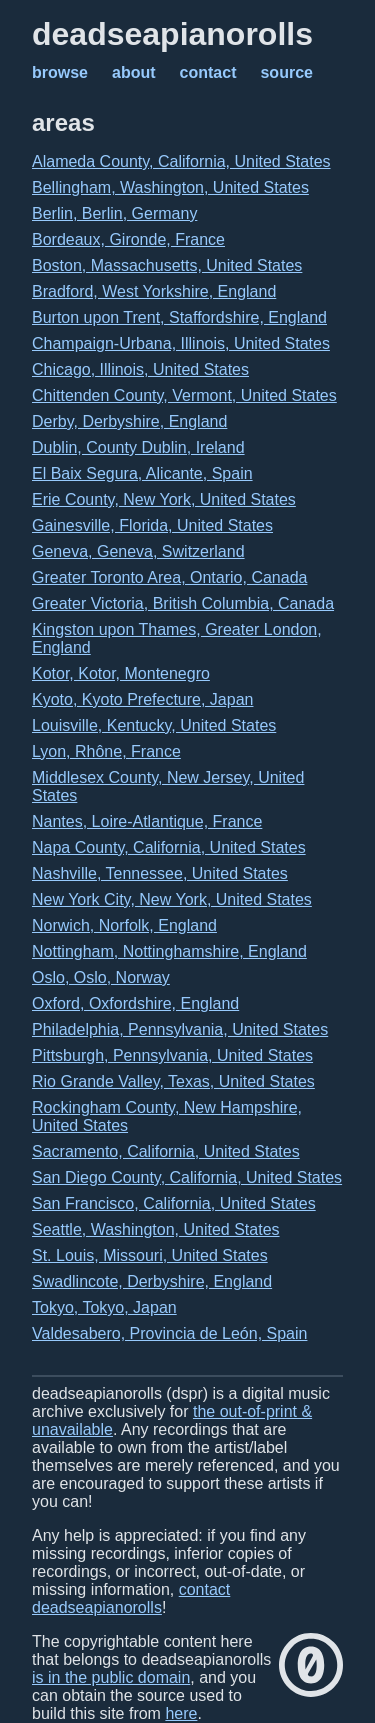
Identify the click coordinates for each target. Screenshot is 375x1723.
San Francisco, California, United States (174, 1203)
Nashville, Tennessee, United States (160, 873)
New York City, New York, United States (172, 899)
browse (60, 72)
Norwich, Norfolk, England (124, 925)
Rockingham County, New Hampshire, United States (167, 1116)
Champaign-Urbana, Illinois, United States (181, 343)
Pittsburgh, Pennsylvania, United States (172, 1055)
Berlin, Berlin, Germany (114, 213)
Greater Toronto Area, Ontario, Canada (169, 577)
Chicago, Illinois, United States (140, 369)
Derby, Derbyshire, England (129, 421)
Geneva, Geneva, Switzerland (138, 551)
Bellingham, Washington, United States (170, 187)
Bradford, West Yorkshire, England (154, 291)
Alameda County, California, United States (181, 161)
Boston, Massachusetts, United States (167, 265)
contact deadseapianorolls (131, 1598)
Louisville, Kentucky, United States (154, 725)
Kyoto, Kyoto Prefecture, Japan (142, 699)
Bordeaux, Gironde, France (128, 239)
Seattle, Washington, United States (156, 1229)
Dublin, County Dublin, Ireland (138, 447)
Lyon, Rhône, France (106, 751)
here (181, 1713)
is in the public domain (111, 1677)
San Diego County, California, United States (187, 1177)
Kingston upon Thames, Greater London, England (177, 638)
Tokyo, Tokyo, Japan (104, 1307)
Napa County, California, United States (169, 847)
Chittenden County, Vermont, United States (184, 395)
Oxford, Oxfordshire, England (135, 1003)
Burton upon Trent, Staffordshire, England (179, 317)
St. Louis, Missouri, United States (150, 1255)
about (134, 72)
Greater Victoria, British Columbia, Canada (183, 603)
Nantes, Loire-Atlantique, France (147, 821)
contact (208, 72)
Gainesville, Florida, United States (152, 525)
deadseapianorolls (172, 34)
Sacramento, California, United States (166, 1151)
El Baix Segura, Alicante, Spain (142, 473)
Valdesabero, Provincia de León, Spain (169, 1333)
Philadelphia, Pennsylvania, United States (180, 1029)
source (286, 72)
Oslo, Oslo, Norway (101, 977)
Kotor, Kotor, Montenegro (121, 673)
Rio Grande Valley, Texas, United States (173, 1081)
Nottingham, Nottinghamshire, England (169, 951)
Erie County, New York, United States (164, 499)
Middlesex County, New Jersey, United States (168, 786)
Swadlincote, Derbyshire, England (152, 1281)
